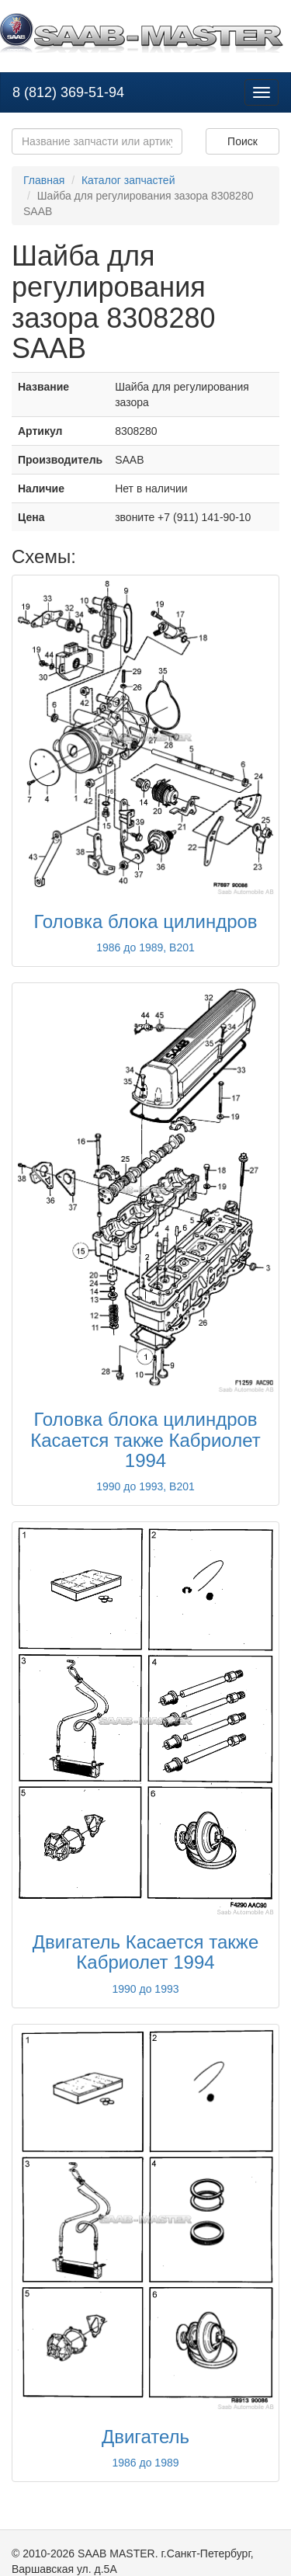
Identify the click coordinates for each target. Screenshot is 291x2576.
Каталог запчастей (128, 180)
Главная (43, 180)
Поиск (242, 141)
